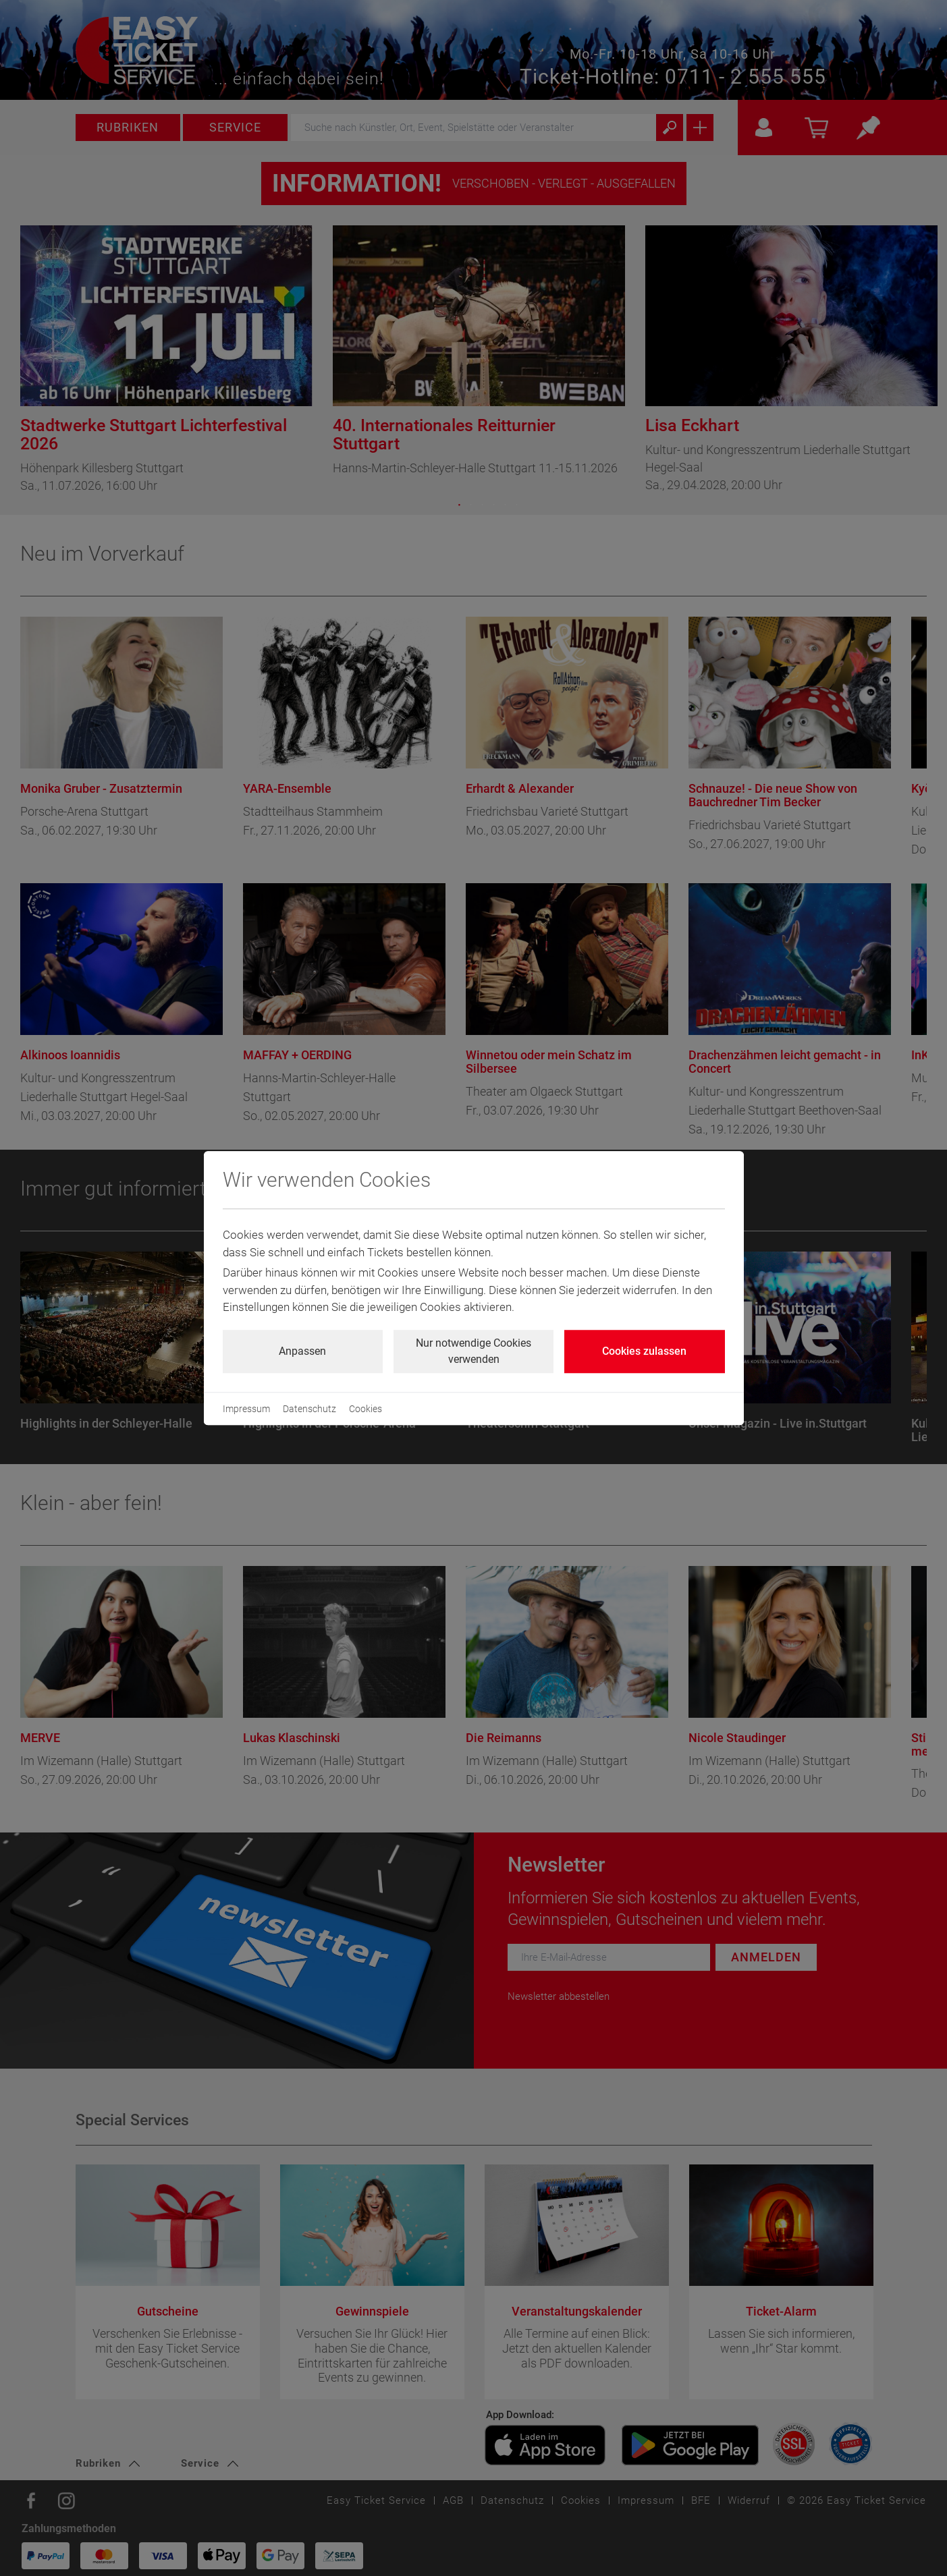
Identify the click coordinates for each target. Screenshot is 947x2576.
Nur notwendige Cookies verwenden (473, 1351)
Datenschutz (309, 1408)
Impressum (246, 1408)
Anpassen (302, 1351)
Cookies (365, 1408)
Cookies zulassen (644, 1351)
